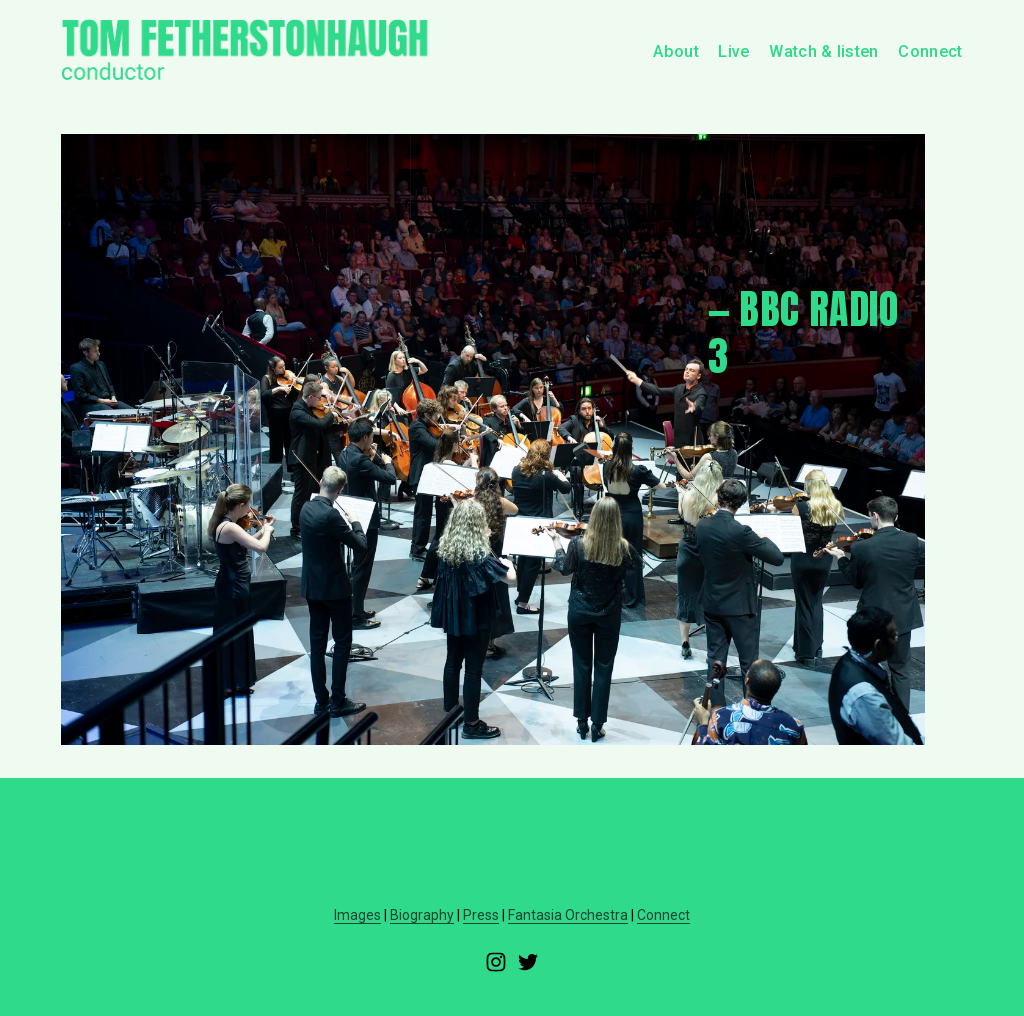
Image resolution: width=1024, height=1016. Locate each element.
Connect (930, 51)
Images (357, 915)
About (676, 51)
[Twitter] (528, 962)
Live (733, 51)
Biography (422, 915)
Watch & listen (824, 51)
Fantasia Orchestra (568, 915)
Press (481, 915)
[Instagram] (496, 962)
